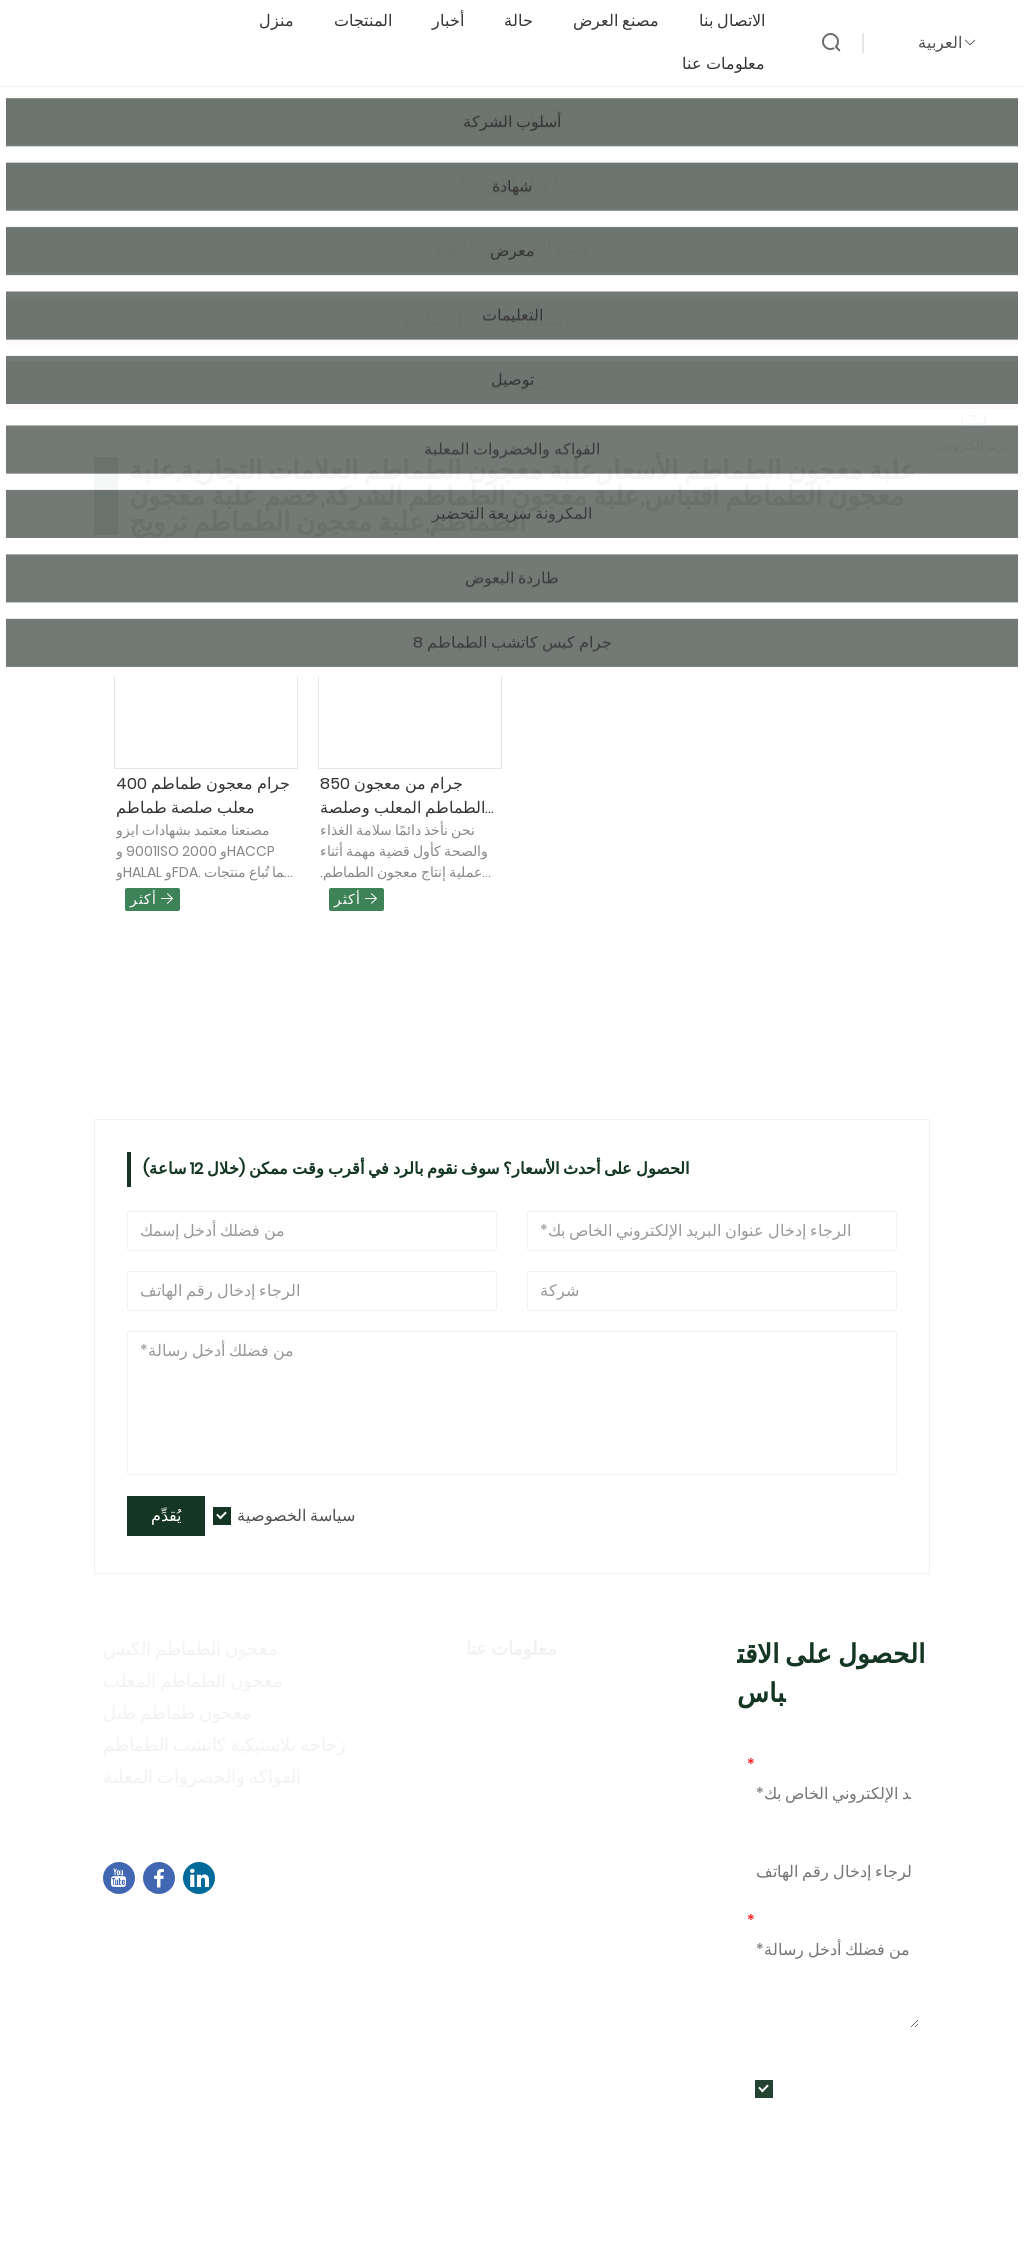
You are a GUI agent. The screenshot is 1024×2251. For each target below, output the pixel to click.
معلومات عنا (733, 64)
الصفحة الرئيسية (173, 225)
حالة (528, 21)
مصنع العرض (626, 21)
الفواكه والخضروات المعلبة (202, 1776)
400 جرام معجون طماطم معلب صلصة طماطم (203, 795)
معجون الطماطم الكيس (190, 1648)
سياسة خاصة (513, 1748)
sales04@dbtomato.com (228, 1980)
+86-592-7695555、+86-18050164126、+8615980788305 (350, 2005)
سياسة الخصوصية (296, 1515)
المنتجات (373, 21)
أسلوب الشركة (521, 1719)
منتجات (269, 225)
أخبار (458, 21)
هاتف (764, 1842)
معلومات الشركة (528, 1690)
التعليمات (499, 1806)
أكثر (152, 899)
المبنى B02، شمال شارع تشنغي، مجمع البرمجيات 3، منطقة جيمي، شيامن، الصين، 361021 (401, 1943)
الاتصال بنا (742, 21)
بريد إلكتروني (795, 1764)
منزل (286, 21)
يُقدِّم (166, 1515)
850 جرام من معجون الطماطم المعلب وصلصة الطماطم (402, 796)
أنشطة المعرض (524, 1777)
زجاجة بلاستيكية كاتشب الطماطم (224, 1744)
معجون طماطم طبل (177, 1712)
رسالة (772, 1920)
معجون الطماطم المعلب (193, 1680)
